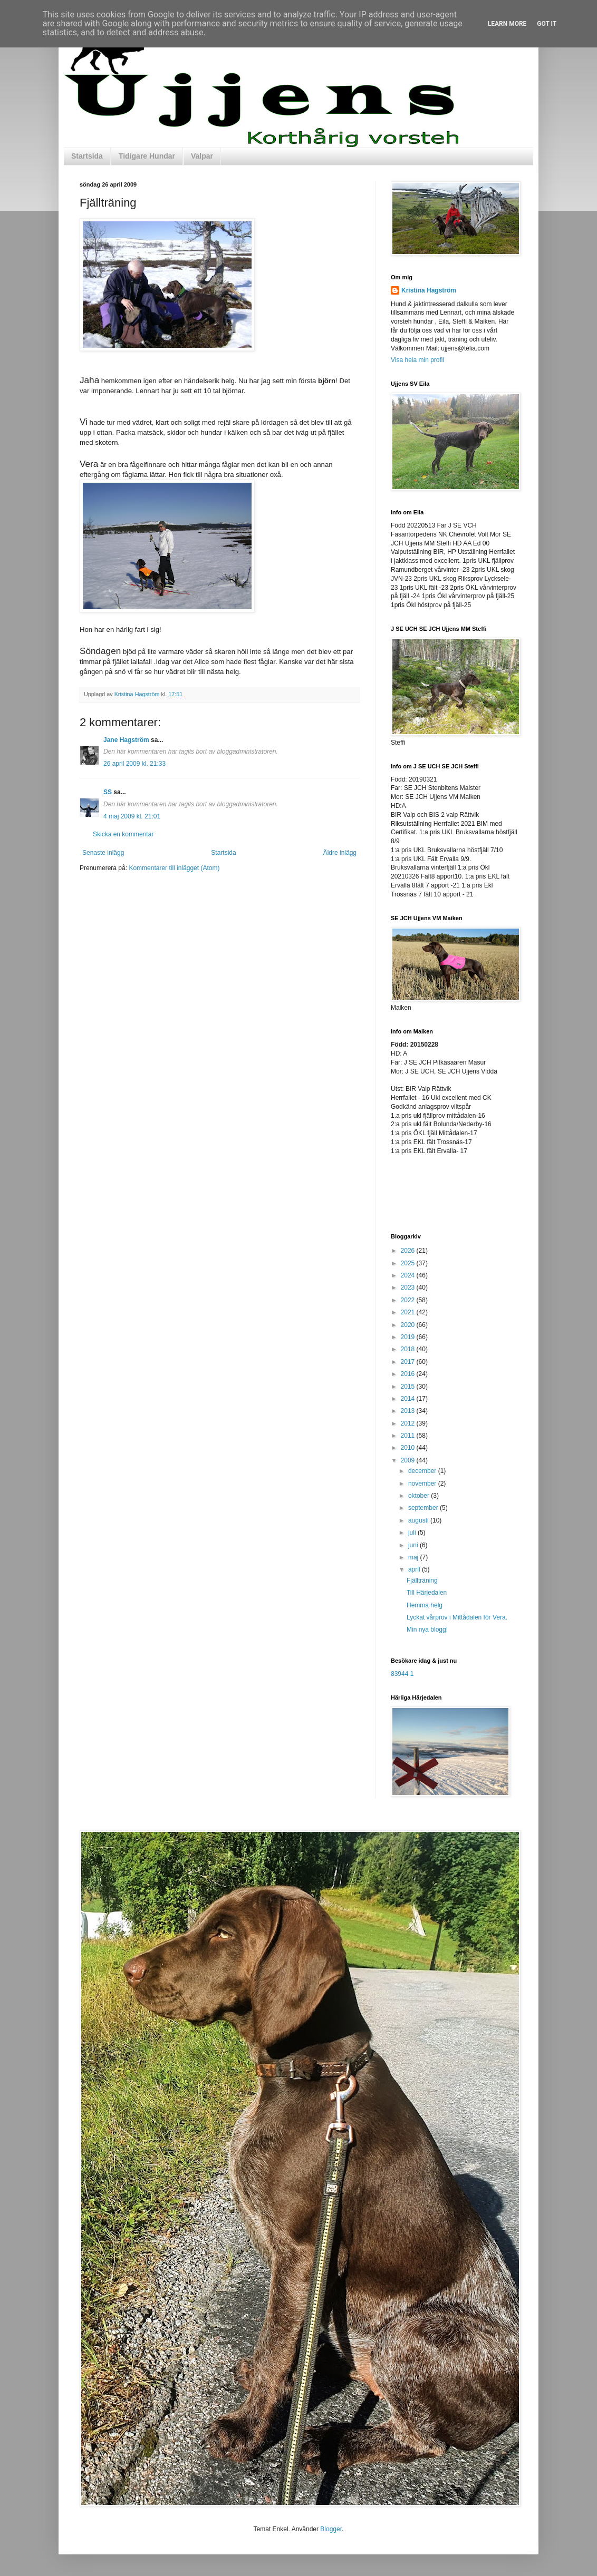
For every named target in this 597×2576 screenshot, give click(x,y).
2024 (409, 1275)
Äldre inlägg (340, 852)
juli (413, 1532)
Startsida (87, 156)
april (415, 1569)
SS (107, 792)
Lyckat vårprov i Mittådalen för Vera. (457, 1617)
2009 (409, 1460)
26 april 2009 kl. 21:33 (134, 763)
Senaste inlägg (103, 852)
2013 (409, 1410)
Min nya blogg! (427, 1629)
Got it (546, 23)
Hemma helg (424, 1605)
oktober (419, 1495)
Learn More (507, 23)
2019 (409, 1337)
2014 (409, 1398)
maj (414, 1557)
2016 (409, 1374)
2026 (409, 1250)
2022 (409, 1300)
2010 (409, 1447)
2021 (409, 1312)
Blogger (331, 2529)
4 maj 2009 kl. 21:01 (131, 816)
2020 (409, 1325)
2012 (409, 1423)
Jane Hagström (126, 740)
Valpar (202, 156)
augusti (419, 1520)
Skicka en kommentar (123, 834)
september (424, 1507)
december (423, 1471)
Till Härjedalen (427, 1592)
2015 (409, 1386)
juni (414, 1545)
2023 (409, 1287)
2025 (409, 1263)
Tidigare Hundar (147, 156)
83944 (399, 1673)
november (423, 1483)
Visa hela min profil (417, 360)
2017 (409, 1361)
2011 (409, 1435)
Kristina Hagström (428, 290)
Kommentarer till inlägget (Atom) (174, 868)
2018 (409, 1349)
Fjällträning (422, 1580)
